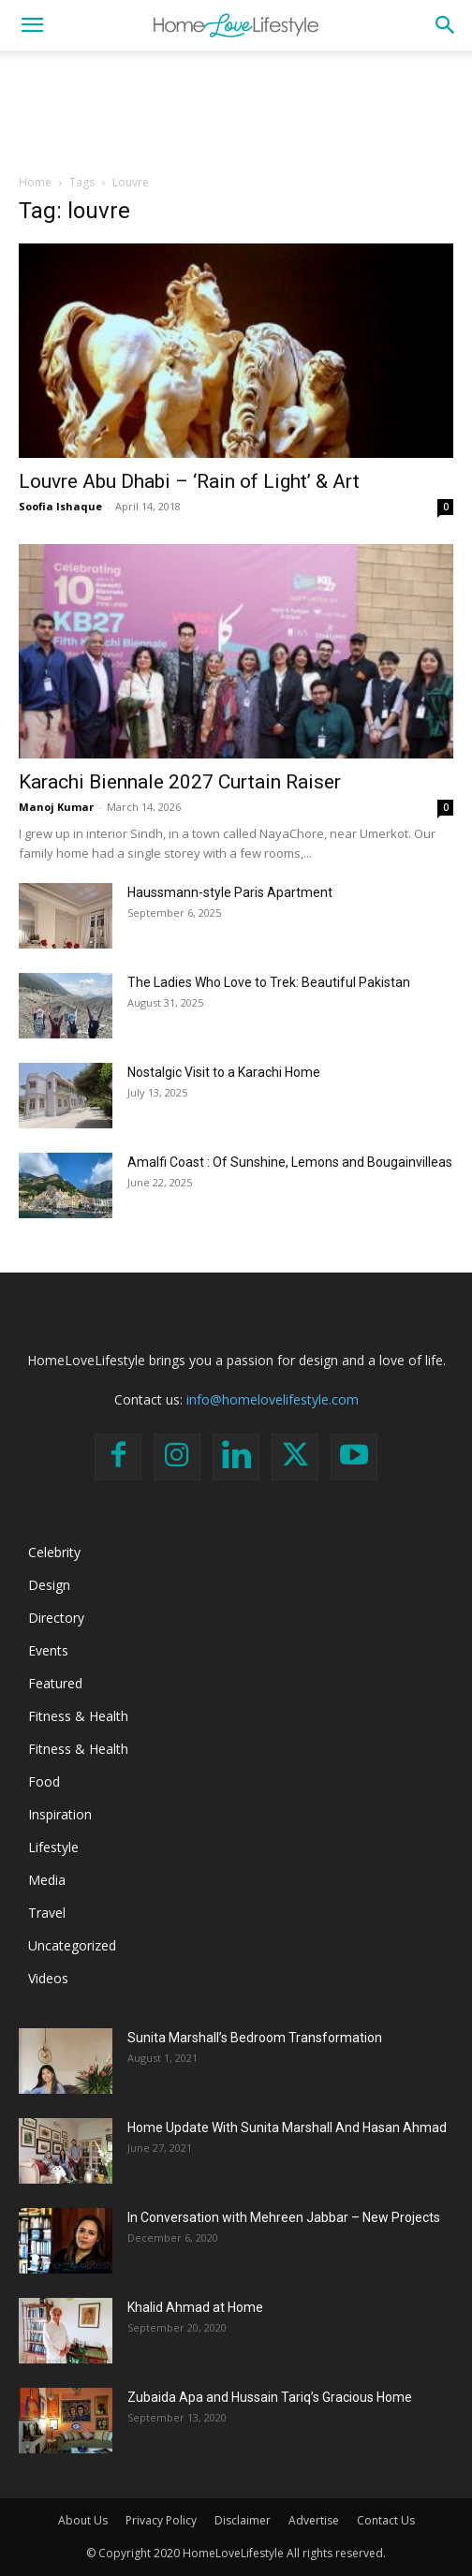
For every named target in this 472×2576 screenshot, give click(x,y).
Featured (55, 1683)
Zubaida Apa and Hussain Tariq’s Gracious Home (269, 2397)
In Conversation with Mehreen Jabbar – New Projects (283, 2217)
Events (48, 1650)
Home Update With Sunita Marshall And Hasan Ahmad (287, 2127)
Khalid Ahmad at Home (195, 2307)
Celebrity (54, 1552)
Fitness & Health (78, 1716)
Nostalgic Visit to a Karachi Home (223, 1072)
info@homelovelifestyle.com (272, 1399)
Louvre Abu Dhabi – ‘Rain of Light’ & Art (189, 481)
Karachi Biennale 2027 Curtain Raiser (180, 782)
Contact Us (386, 2520)
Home (35, 182)
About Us (83, 2520)
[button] (32, 25)
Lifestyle (53, 1847)
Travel (47, 1912)
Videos (48, 1978)
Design (49, 1585)
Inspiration (60, 1814)
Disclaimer (242, 2520)
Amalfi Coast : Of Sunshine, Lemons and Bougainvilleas (289, 1162)
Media (47, 1880)
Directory (56, 1618)
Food (44, 1781)
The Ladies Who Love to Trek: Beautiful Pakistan (268, 982)
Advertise (313, 2520)
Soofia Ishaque (60, 506)
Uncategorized (72, 1945)
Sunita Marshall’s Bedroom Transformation (254, 2037)
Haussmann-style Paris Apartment (229, 892)
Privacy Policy (161, 2520)
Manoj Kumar (56, 807)
